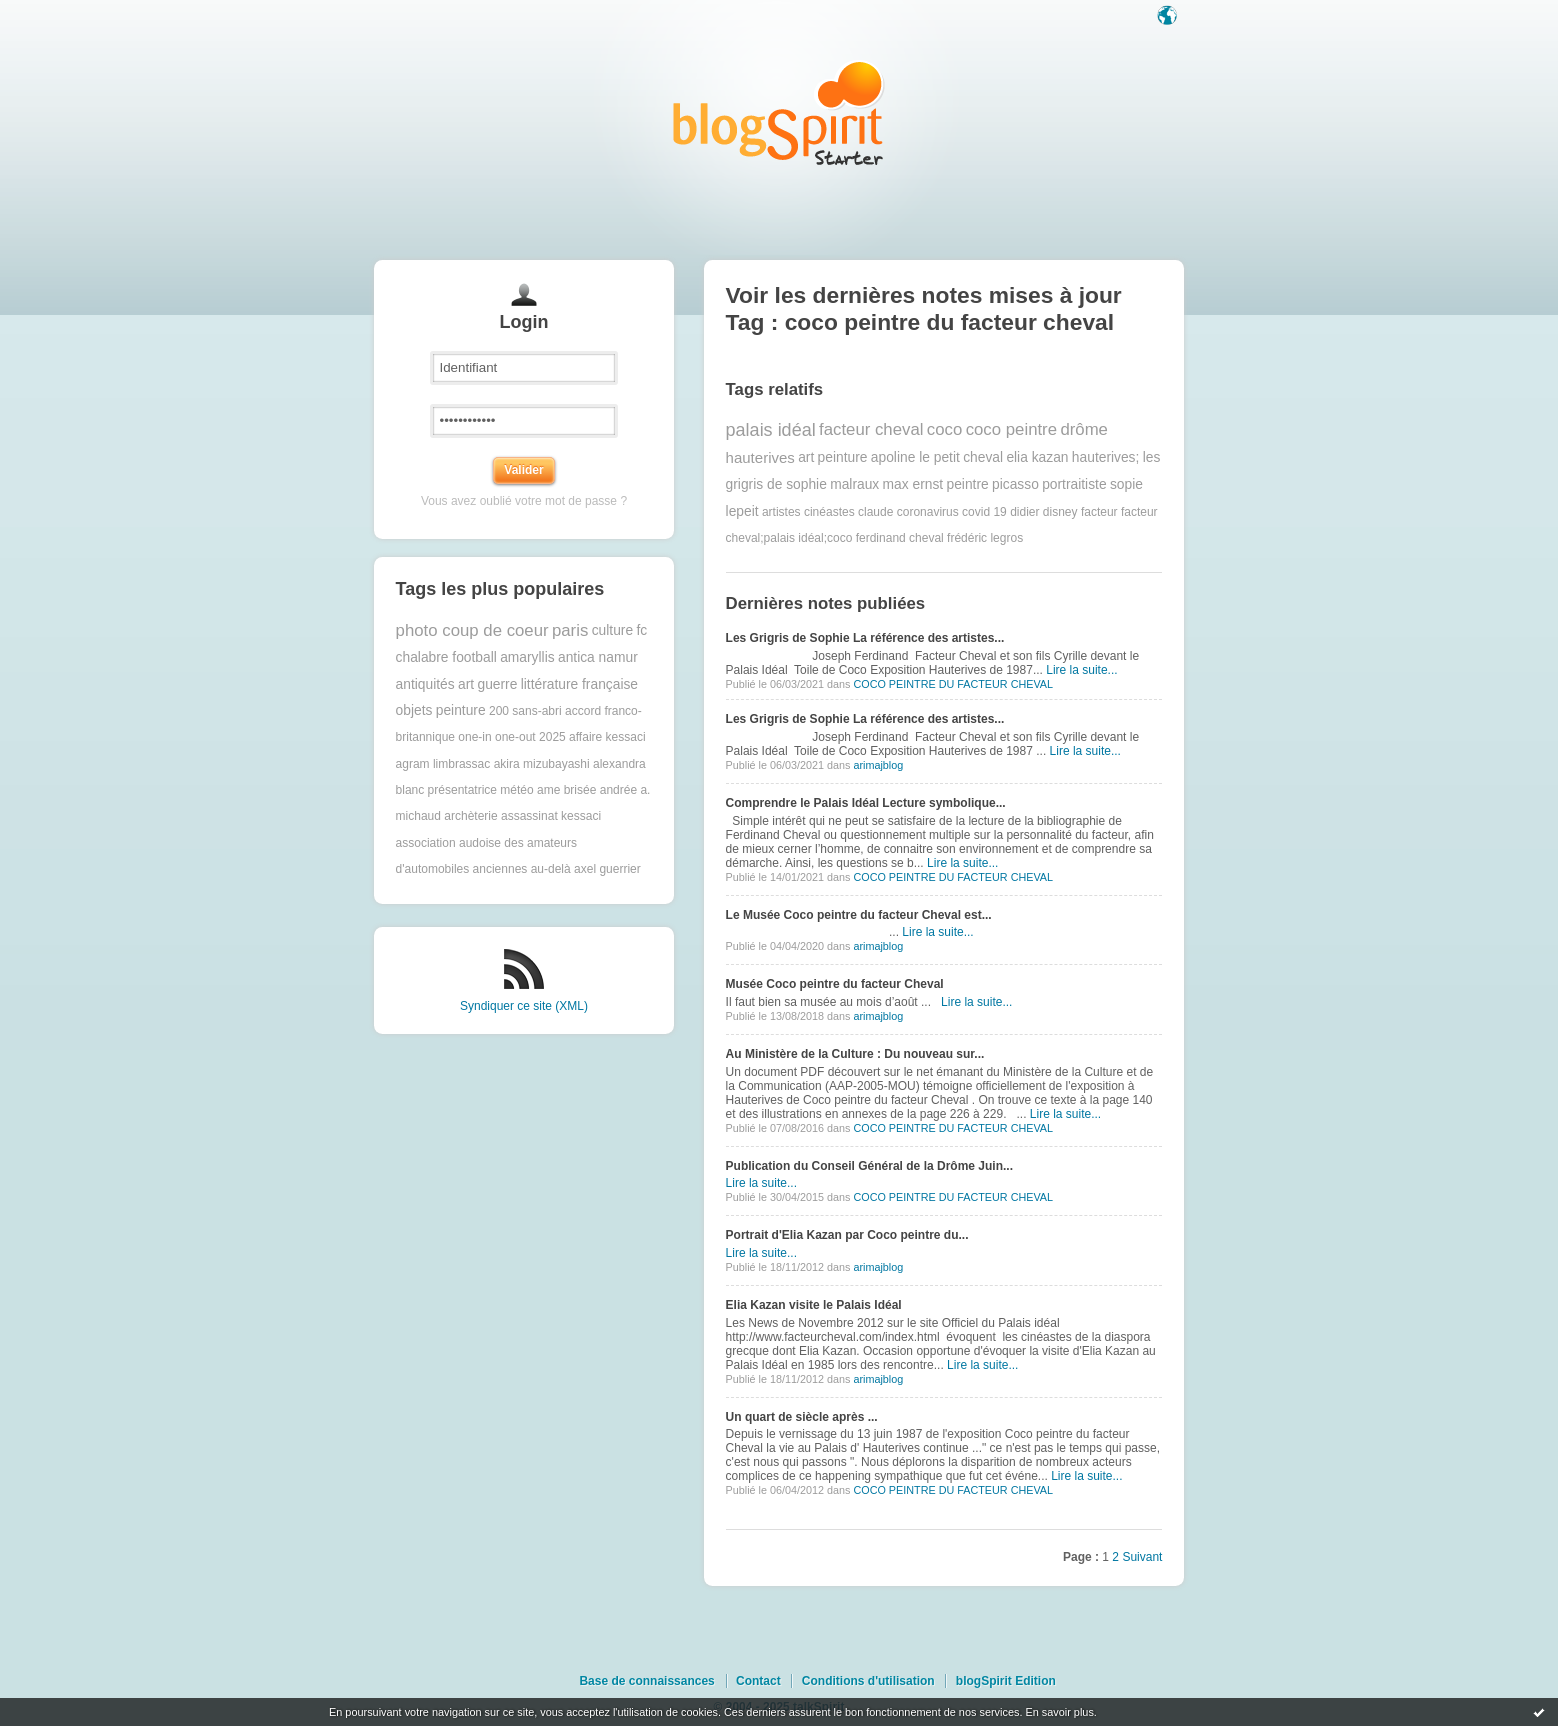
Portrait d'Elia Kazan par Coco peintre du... (847, 1235)
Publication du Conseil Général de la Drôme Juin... (869, 1166)
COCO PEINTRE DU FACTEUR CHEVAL (953, 684)
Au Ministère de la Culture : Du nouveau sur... (855, 1054)
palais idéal (771, 430)
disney (1060, 512)
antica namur (598, 657)
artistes (781, 512)
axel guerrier (607, 869)
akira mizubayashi (542, 764)
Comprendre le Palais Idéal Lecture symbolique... (866, 803)
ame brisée (566, 790)
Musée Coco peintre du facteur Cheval (835, 984)
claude (875, 512)
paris (570, 630)
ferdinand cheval (900, 538)
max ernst (913, 484)
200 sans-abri (525, 711)
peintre (968, 484)
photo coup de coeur (472, 630)
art (466, 684)
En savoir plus (1059, 1712)
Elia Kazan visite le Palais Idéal (814, 1305)
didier (1024, 512)
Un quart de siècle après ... (802, 1417)
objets (414, 710)
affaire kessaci (607, 737)
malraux (854, 484)
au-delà (551, 869)
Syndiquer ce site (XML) (524, 1006)
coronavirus (928, 512)
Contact (758, 1681)
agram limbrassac (443, 764)
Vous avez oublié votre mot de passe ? (524, 501)
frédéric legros (985, 538)
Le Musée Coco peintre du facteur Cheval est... (859, 915)
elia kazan (1037, 457)
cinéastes (829, 512)
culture (612, 630)
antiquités (425, 684)
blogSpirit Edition (1006, 1681)
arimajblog (878, 765)
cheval (983, 457)
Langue (1169, 17)
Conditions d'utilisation (868, 1681)
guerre (497, 684)
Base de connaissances (646, 1681)
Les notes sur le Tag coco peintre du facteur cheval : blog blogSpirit (779, 112)
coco (944, 429)
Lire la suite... (1081, 670)
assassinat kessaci (551, 816)
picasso (1015, 484)
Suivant (1142, 1557)
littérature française (579, 684)
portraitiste (1074, 484)
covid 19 (984, 512)
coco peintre (1011, 429)
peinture (461, 710)
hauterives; (1106, 457)
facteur (1099, 512)
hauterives (760, 457)
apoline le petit (915, 457)
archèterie (470, 816)
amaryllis (527, 657)
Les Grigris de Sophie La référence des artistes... (865, 638)
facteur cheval (871, 429)
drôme (1084, 429)
